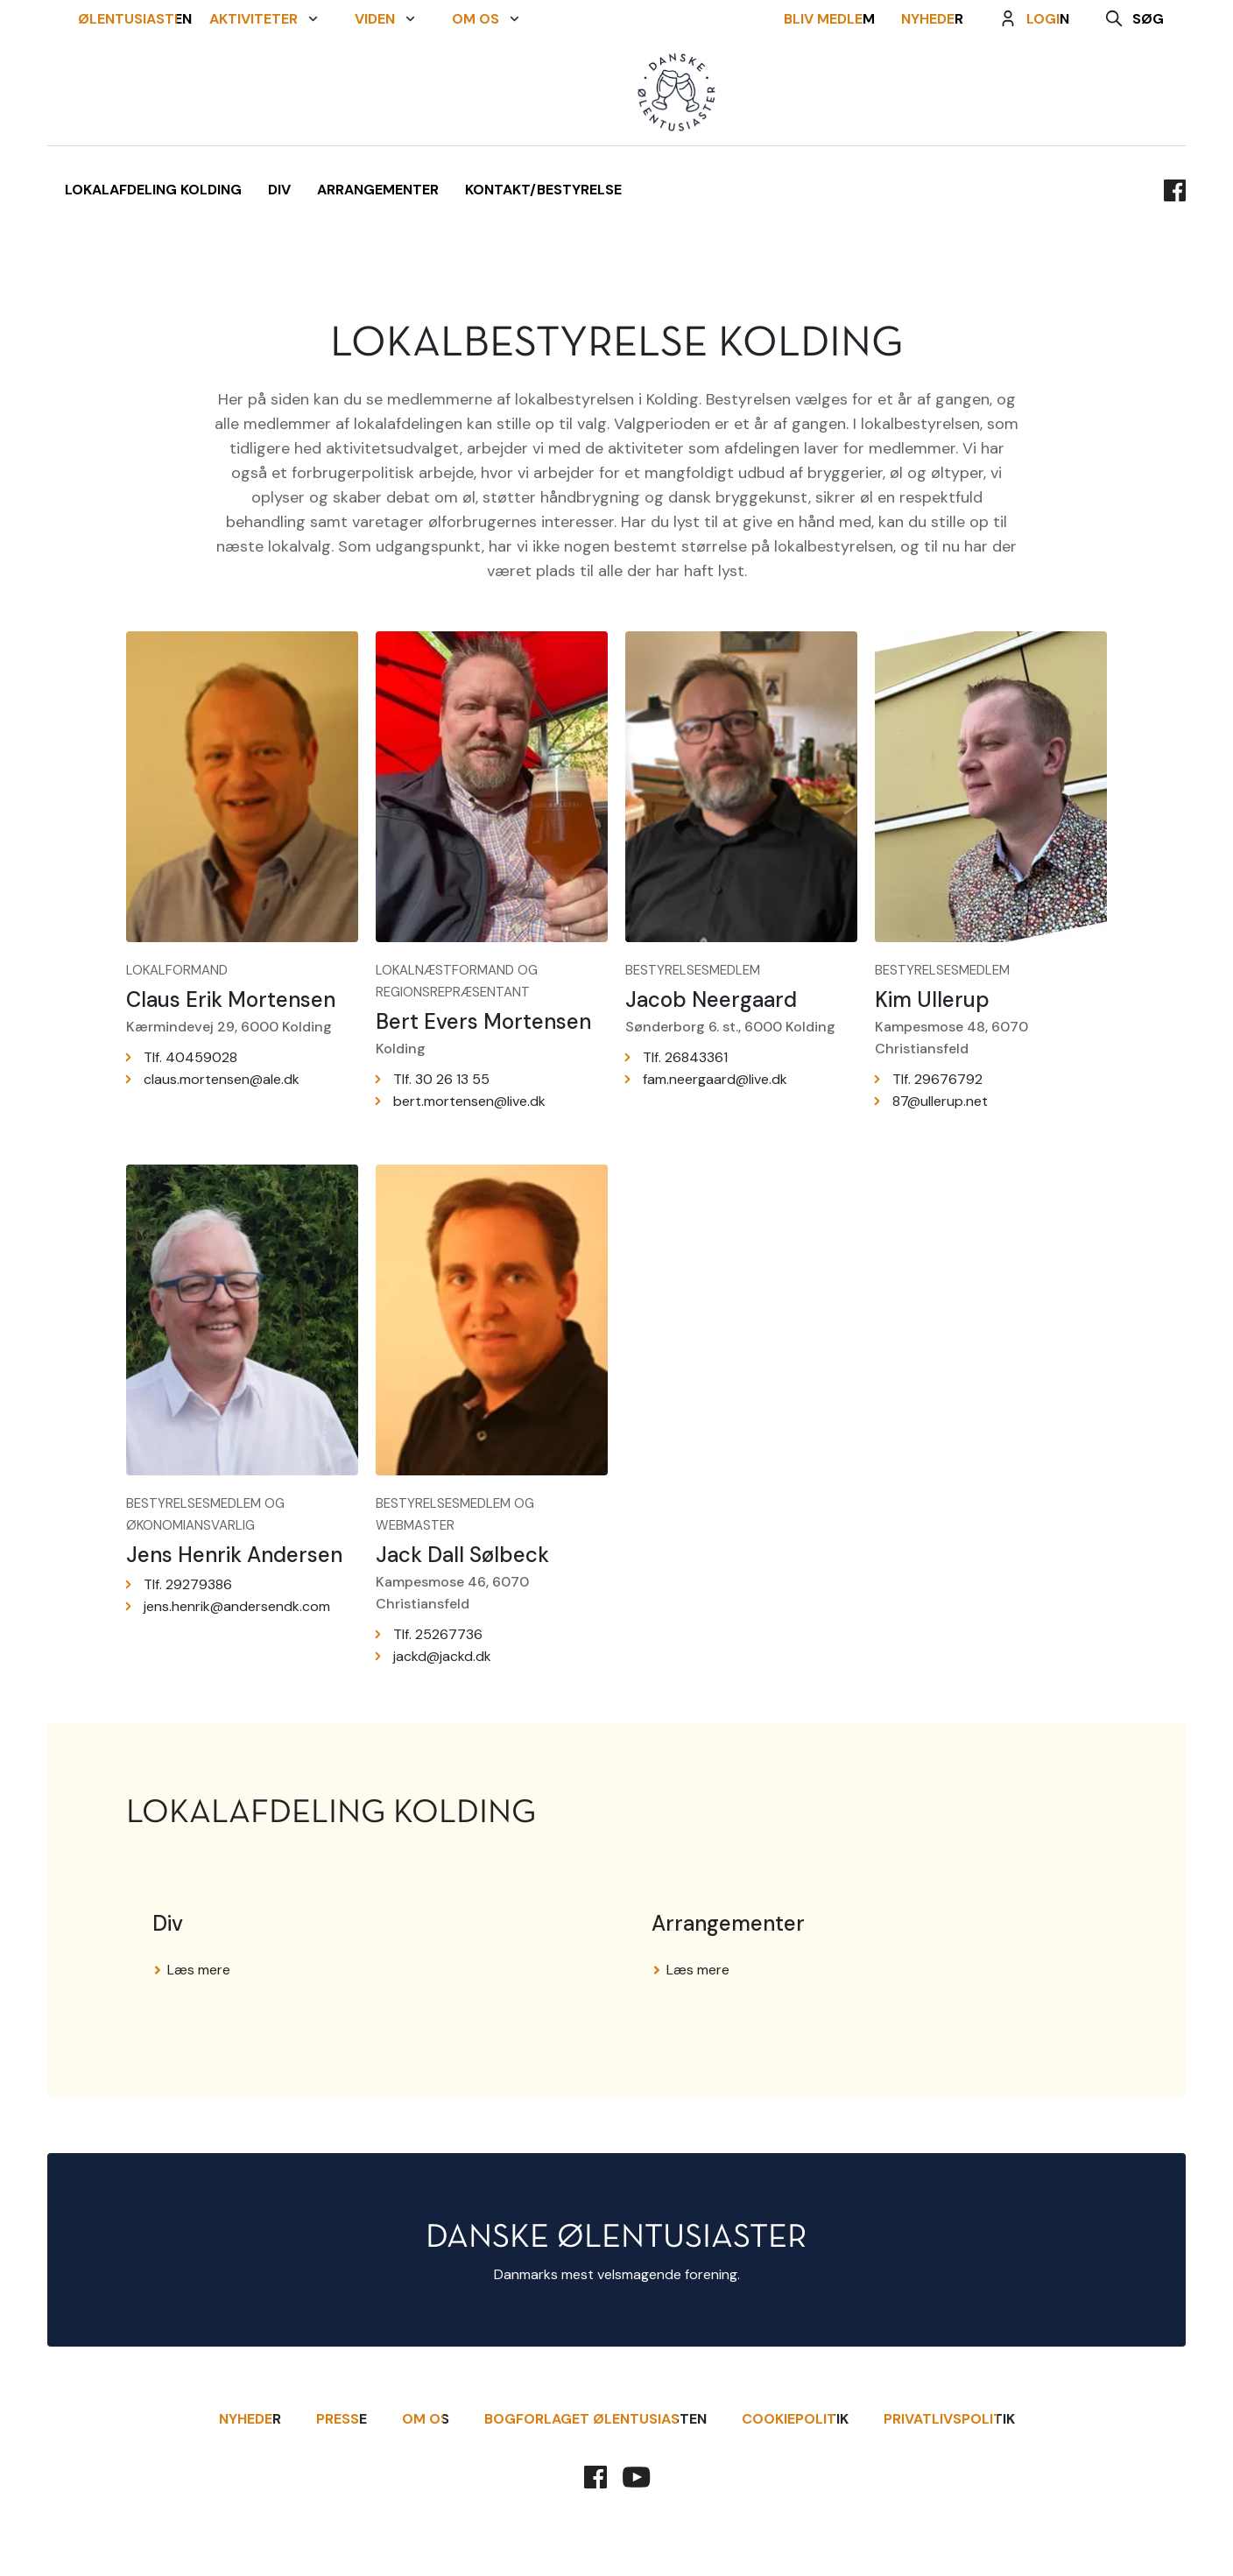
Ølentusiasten (126, 93)
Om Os (425, 2419)
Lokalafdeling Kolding (153, 189)
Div (279, 189)
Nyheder (941, 93)
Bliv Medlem (838, 93)
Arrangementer (378, 189)
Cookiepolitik (795, 2419)
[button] (264, 93)
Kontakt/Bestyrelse (543, 189)
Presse (341, 2419)
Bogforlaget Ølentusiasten (595, 2419)
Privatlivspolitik (949, 2419)
